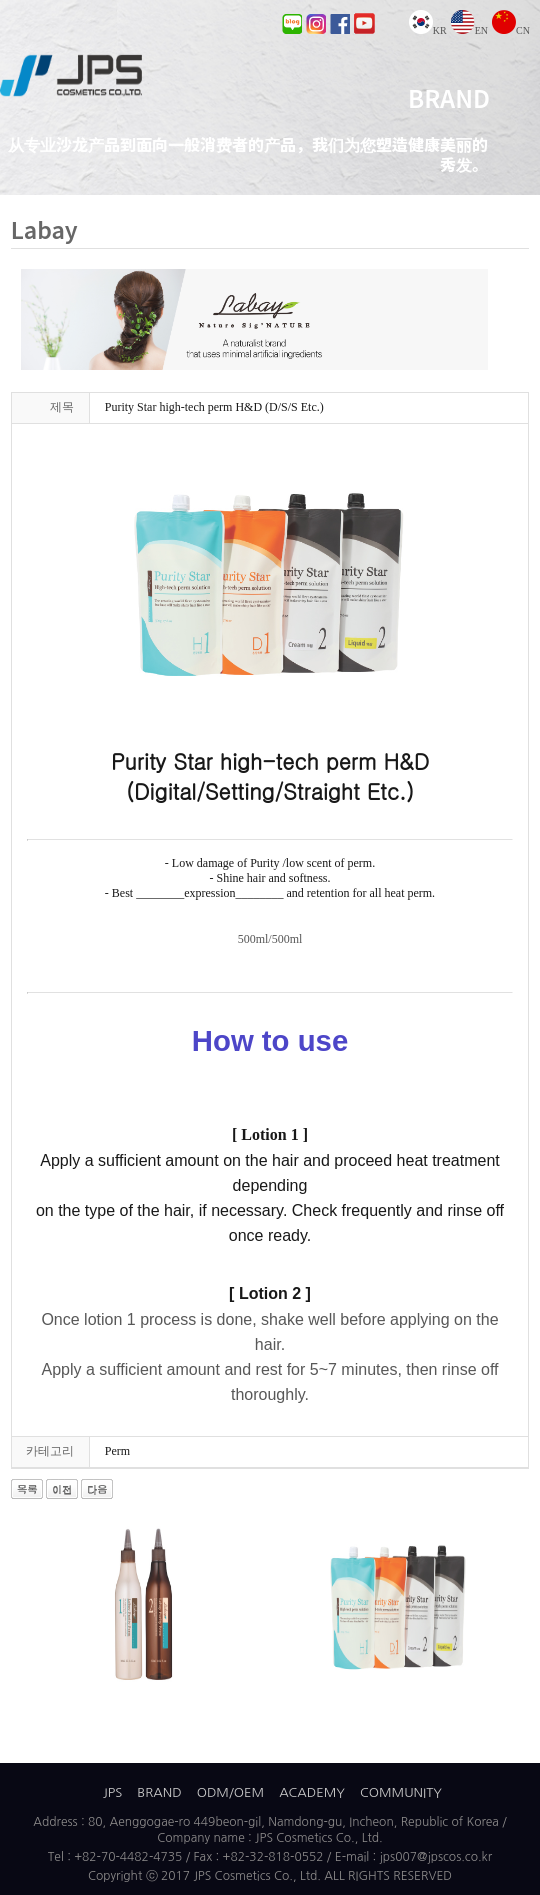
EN (469, 30)
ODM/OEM (230, 1792)
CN (511, 30)
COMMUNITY (401, 1792)
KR (428, 30)
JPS (112, 1792)
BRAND (159, 1792)
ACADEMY (312, 1792)
